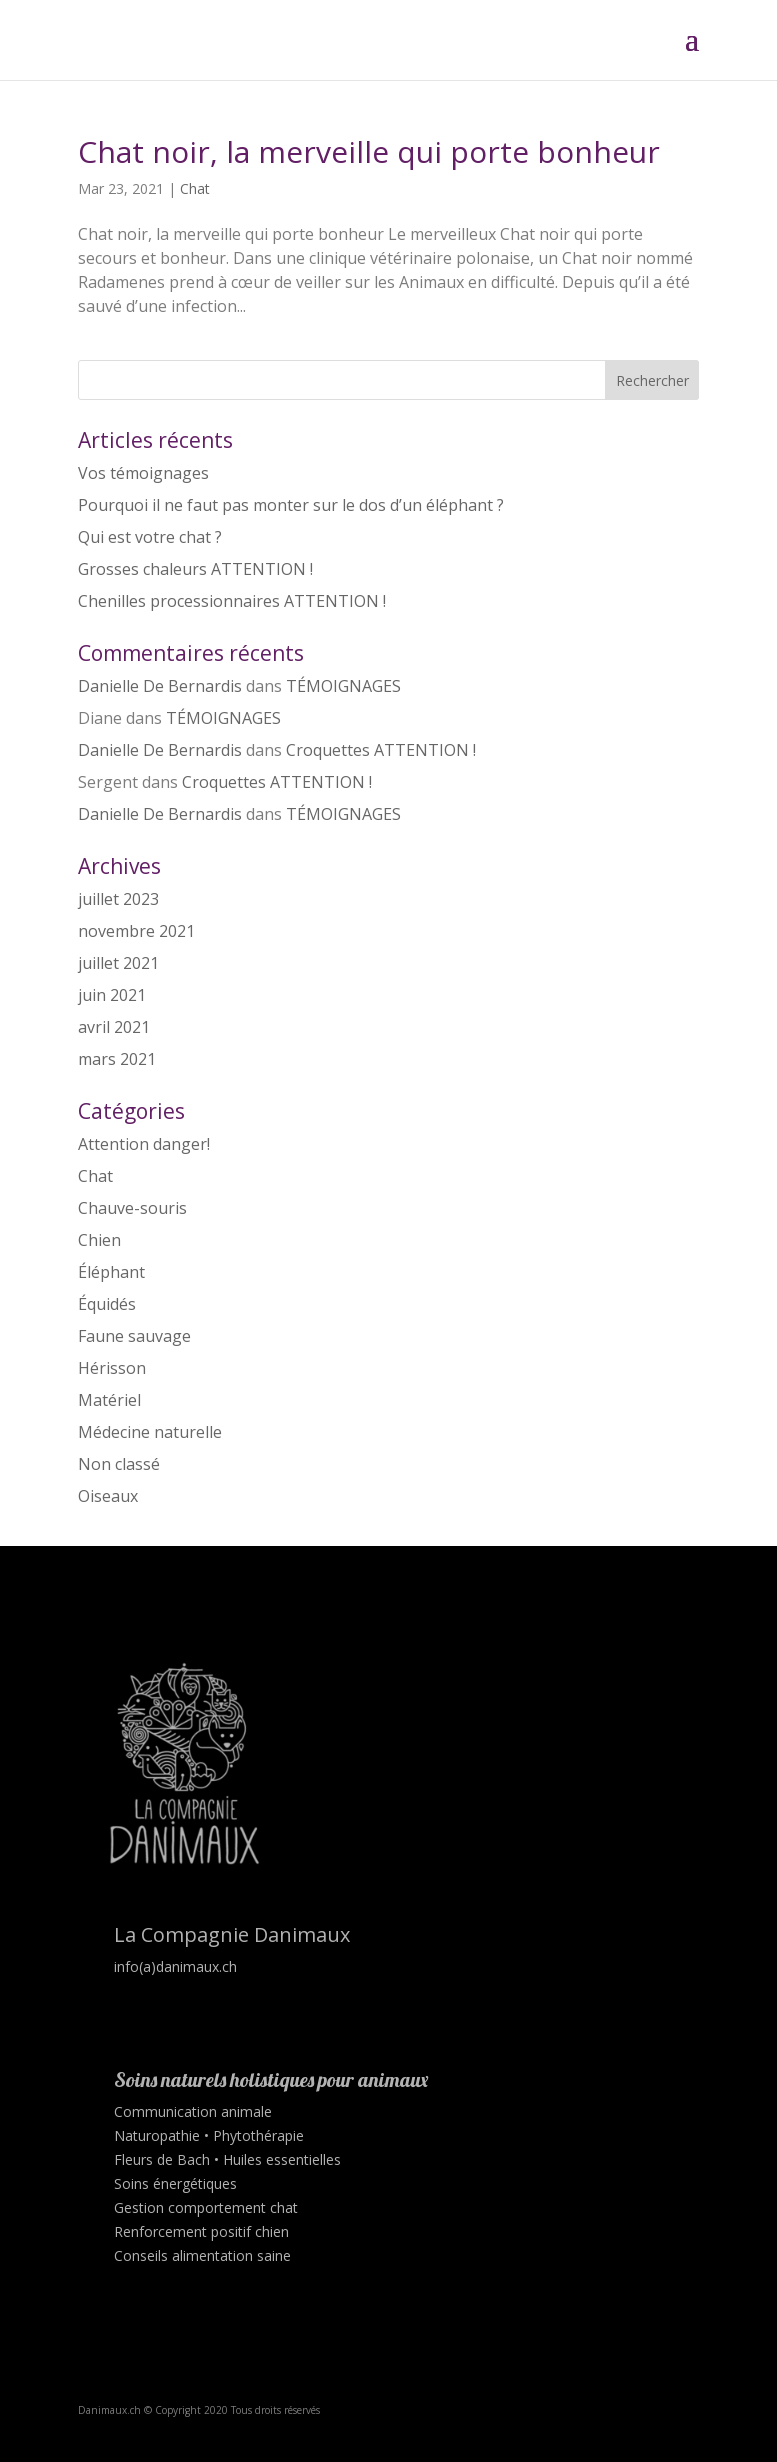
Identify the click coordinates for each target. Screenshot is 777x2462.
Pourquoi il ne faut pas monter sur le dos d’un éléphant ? (291, 505)
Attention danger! (144, 1144)
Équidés (107, 1304)
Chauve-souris (132, 1208)
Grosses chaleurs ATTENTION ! (195, 569)
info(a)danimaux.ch (175, 1966)
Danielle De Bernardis (160, 686)
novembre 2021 (136, 931)
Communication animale (193, 2111)
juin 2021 (112, 995)
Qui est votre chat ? (150, 537)
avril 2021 (114, 1027)
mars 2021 (117, 1059)
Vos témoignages (143, 473)
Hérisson (112, 1368)
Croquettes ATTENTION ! (381, 750)
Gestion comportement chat (206, 2207)
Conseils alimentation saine (202, 2255)
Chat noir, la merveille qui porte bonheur (369, 151)
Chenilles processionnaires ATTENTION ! (232, 601)
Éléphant (111, 1272)
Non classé (119, 1464)
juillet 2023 (118, 899)
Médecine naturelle (150, 1432)
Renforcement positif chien (201, 2231)
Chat (195, 188)
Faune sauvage (134, 1336)
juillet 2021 (118, 963)
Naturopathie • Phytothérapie (209, 2135)
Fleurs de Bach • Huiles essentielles (227, 2159)
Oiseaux (108, 1496)
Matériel (109, 1400)
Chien (99, 1240)
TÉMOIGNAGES (343, 686)
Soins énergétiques (175, 2183)
